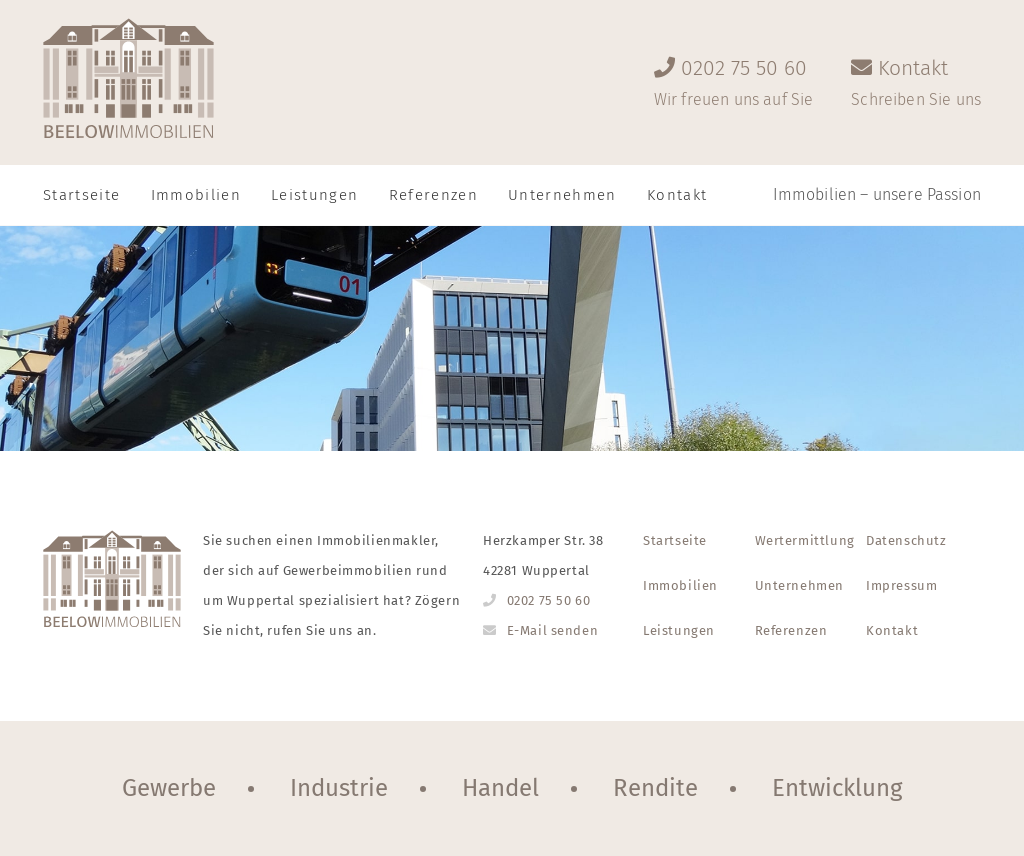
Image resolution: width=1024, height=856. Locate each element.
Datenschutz (906, 540)
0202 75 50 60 (549, 600)
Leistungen (315, 195)
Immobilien (196, 195)
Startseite (82, 195)
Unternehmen (562, 195)
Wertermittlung (805, 540)
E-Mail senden (553, 630)
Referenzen (434, 195)
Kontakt (892, 630)
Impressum (901, 585)
